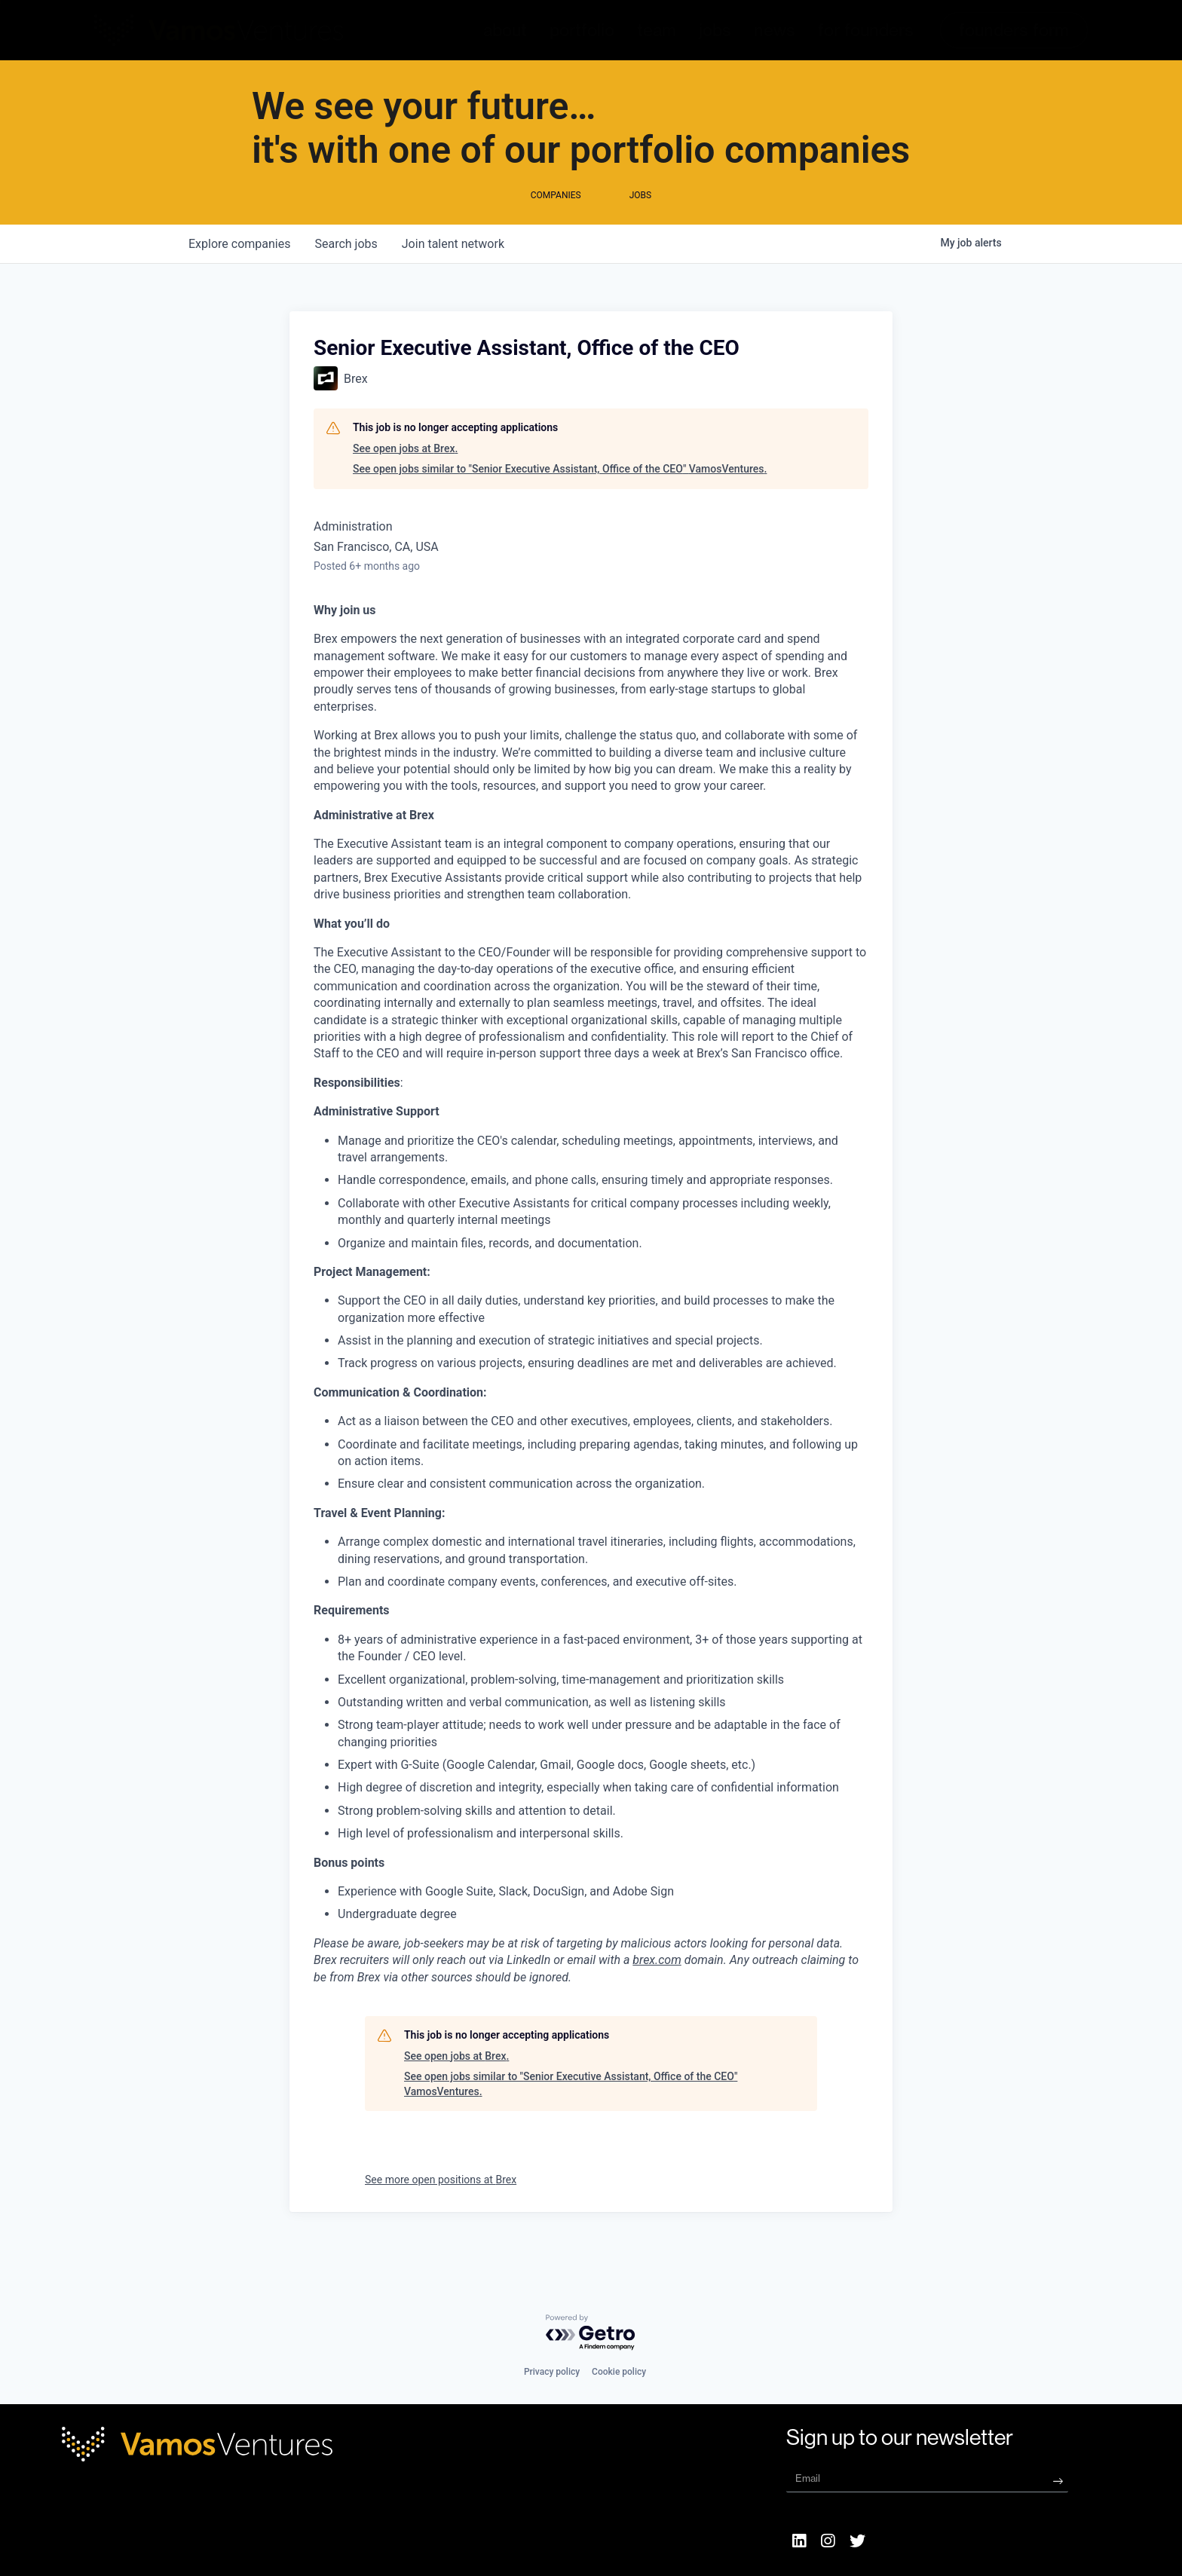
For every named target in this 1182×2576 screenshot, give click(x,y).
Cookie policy (619, 2371)
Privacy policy (552, 2371)
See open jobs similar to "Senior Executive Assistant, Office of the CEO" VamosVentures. (560, 499)
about (505, 30)
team (656, 30)
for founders (866, 30)
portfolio (582, 30)
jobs (715, 30)
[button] (1014, 30)
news (774, 30)
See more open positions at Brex (440, 2210)
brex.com (656, 1990)
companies (239, 274)
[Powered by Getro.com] (591, 2332)
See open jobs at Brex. (405, 479)
